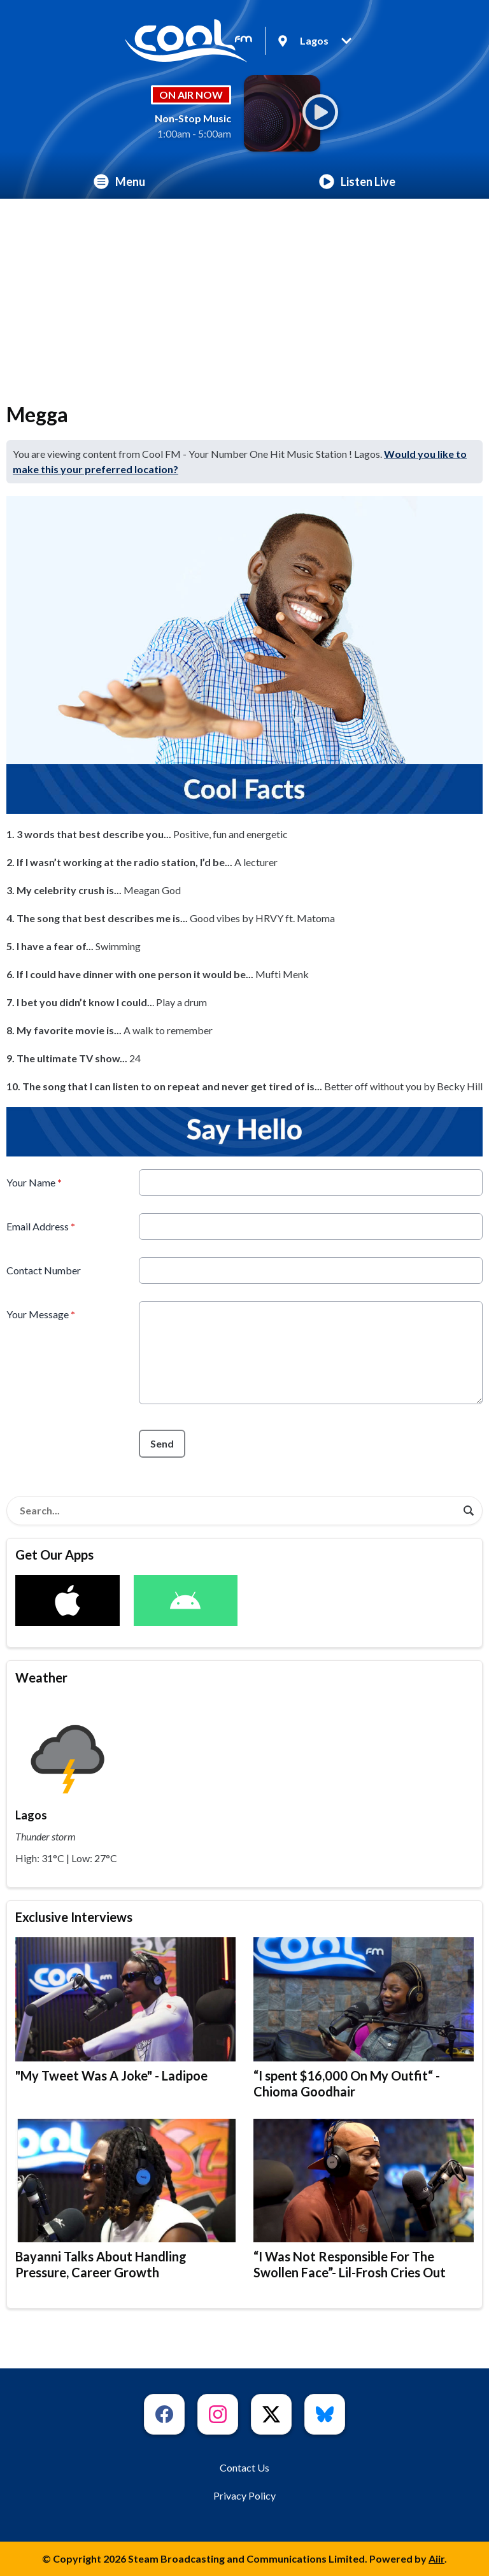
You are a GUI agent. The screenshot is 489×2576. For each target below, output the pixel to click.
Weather (41, 1677)
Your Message (40, 1314)
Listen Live (357, 181)
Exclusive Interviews (73, 1917)
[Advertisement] (244, 294)
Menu (119, 181)
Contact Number (43, 1270)
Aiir (436, 2558)
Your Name (34, 1182)
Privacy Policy (244, 2495)
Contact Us (244, 2467)
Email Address (40, 1226)
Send (162, 1443)
